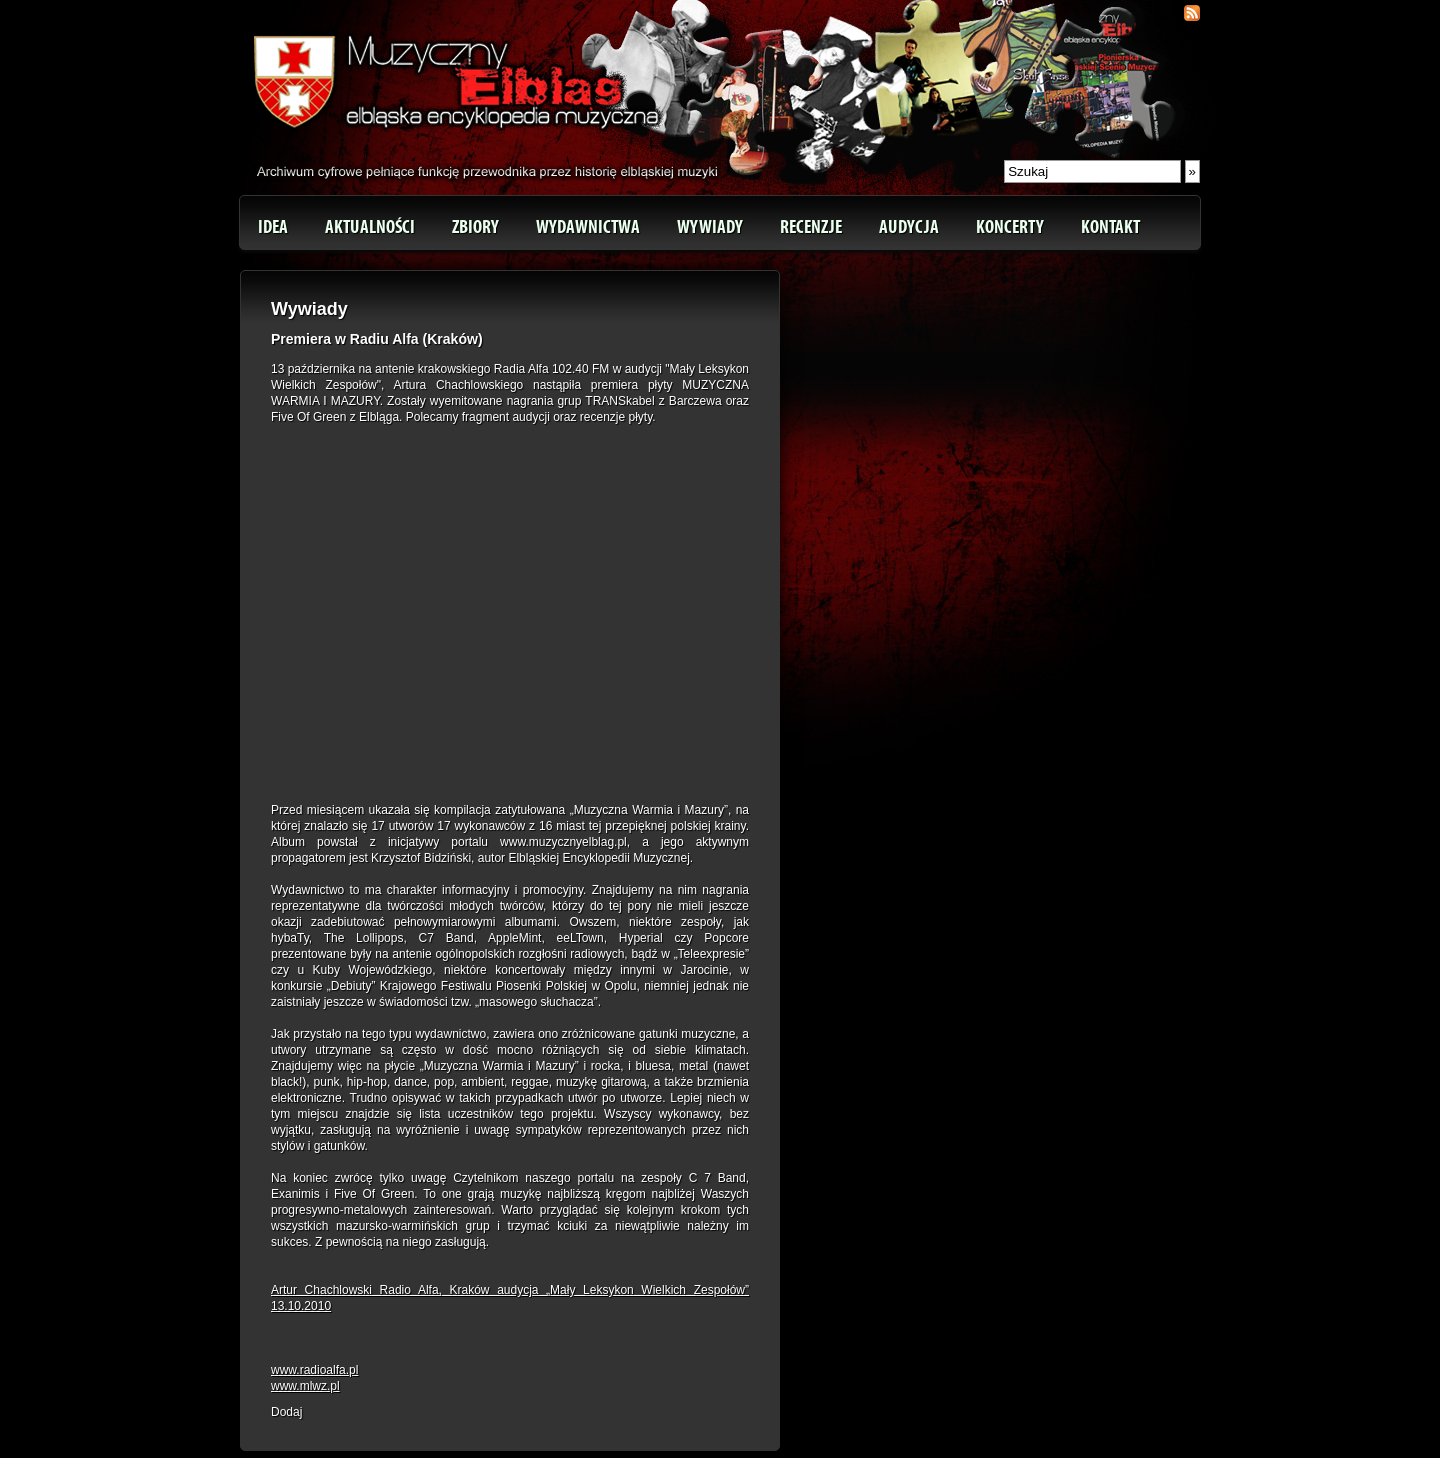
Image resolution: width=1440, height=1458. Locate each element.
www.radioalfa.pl (314, 1370)
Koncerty (1010, 227)
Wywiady (710, 227)
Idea (273, 227)
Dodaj (286, 1412)
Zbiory (475, 227)
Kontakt (1110, 227)
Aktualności (370, 227)
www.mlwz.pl (305, 1386)
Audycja (909, 227)
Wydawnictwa (588, 227)
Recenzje (811, 227)
